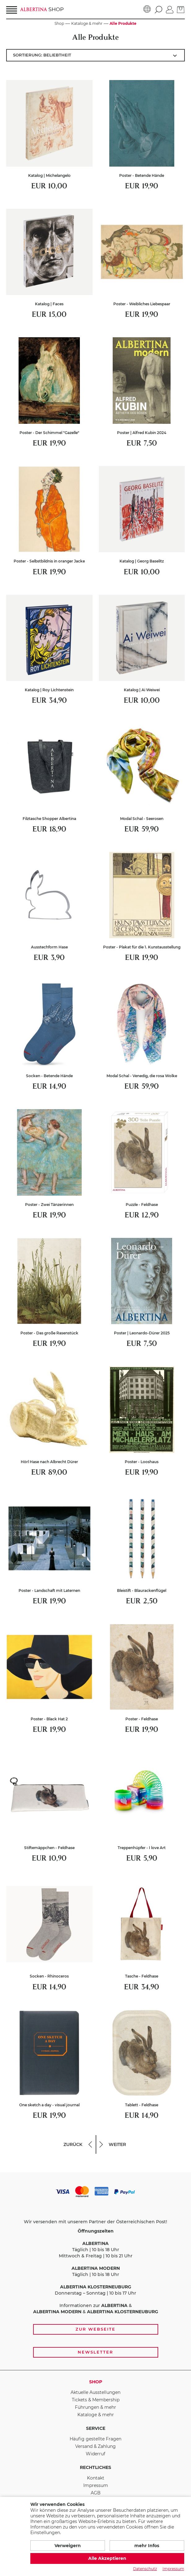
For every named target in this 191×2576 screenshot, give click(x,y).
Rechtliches (95, 2467)
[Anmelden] (169, 9)
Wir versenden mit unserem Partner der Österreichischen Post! (95, 2221)
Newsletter (95, 2352)
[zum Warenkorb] (180, 9)
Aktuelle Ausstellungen (95, 2392)
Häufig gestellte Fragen (95, 2439)
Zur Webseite (95, 2329)
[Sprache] (147, 9)
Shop (95, 2382)
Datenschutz (145, 2568)
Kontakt (95, 2478)
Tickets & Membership (95, 2400)
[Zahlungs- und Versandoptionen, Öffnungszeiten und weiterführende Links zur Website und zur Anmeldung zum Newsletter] (95, 2271)
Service (95, 2428)
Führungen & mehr (95, 2407)
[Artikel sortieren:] (95, 55)
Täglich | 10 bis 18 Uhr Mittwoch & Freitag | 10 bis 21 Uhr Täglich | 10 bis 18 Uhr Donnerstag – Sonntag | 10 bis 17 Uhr (95, 2262)
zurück (78, 2144)
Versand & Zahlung (95, 2446)
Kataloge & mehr (95, 2414)
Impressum (95, 2485)
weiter (112, 2144)
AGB (96, 2493)
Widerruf (95, 2454)
